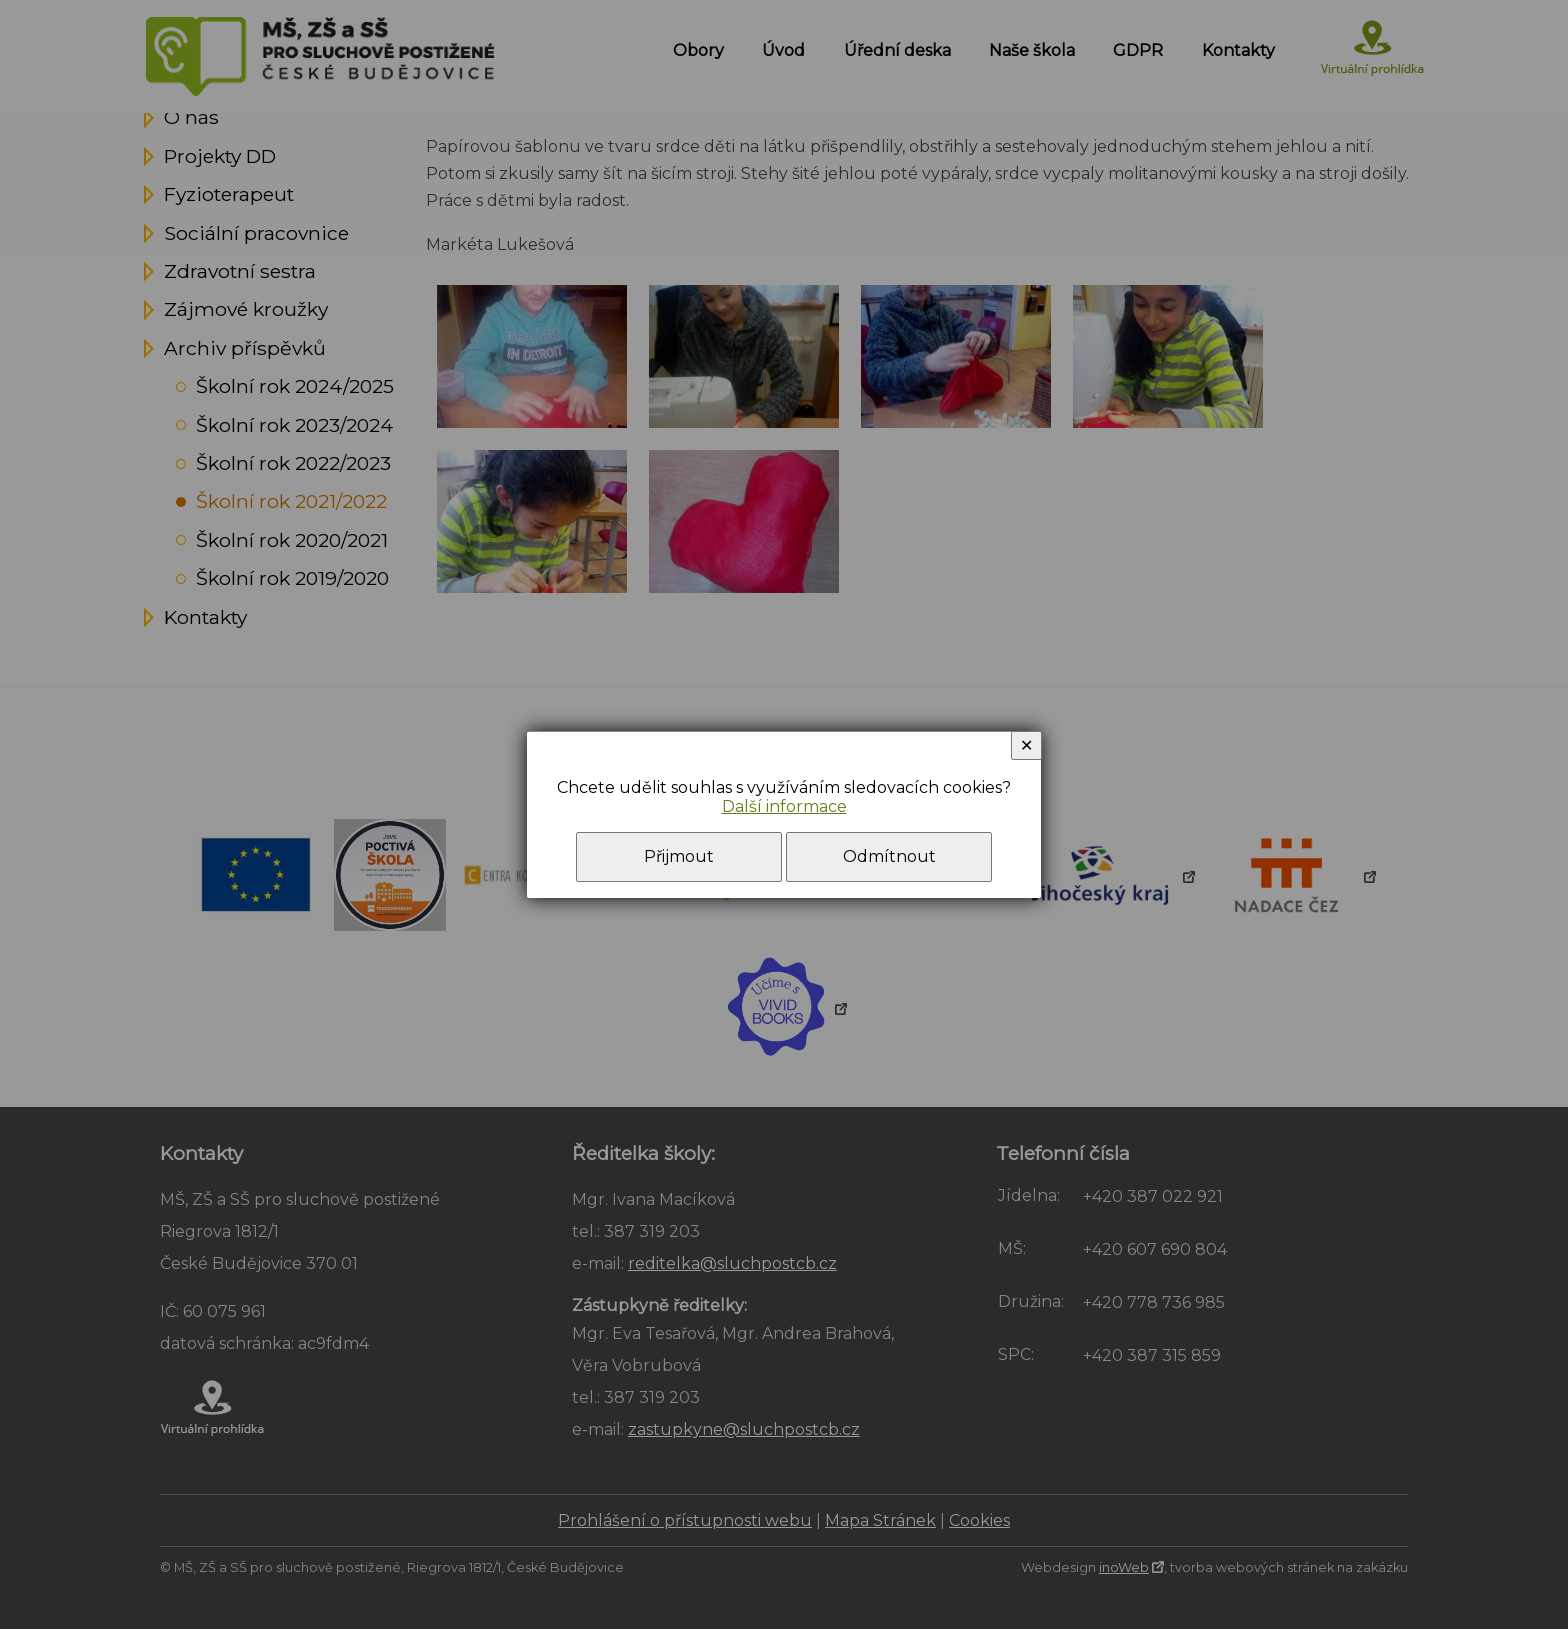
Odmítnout (889, 856)
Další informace (784, 806)
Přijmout (679, 856)
